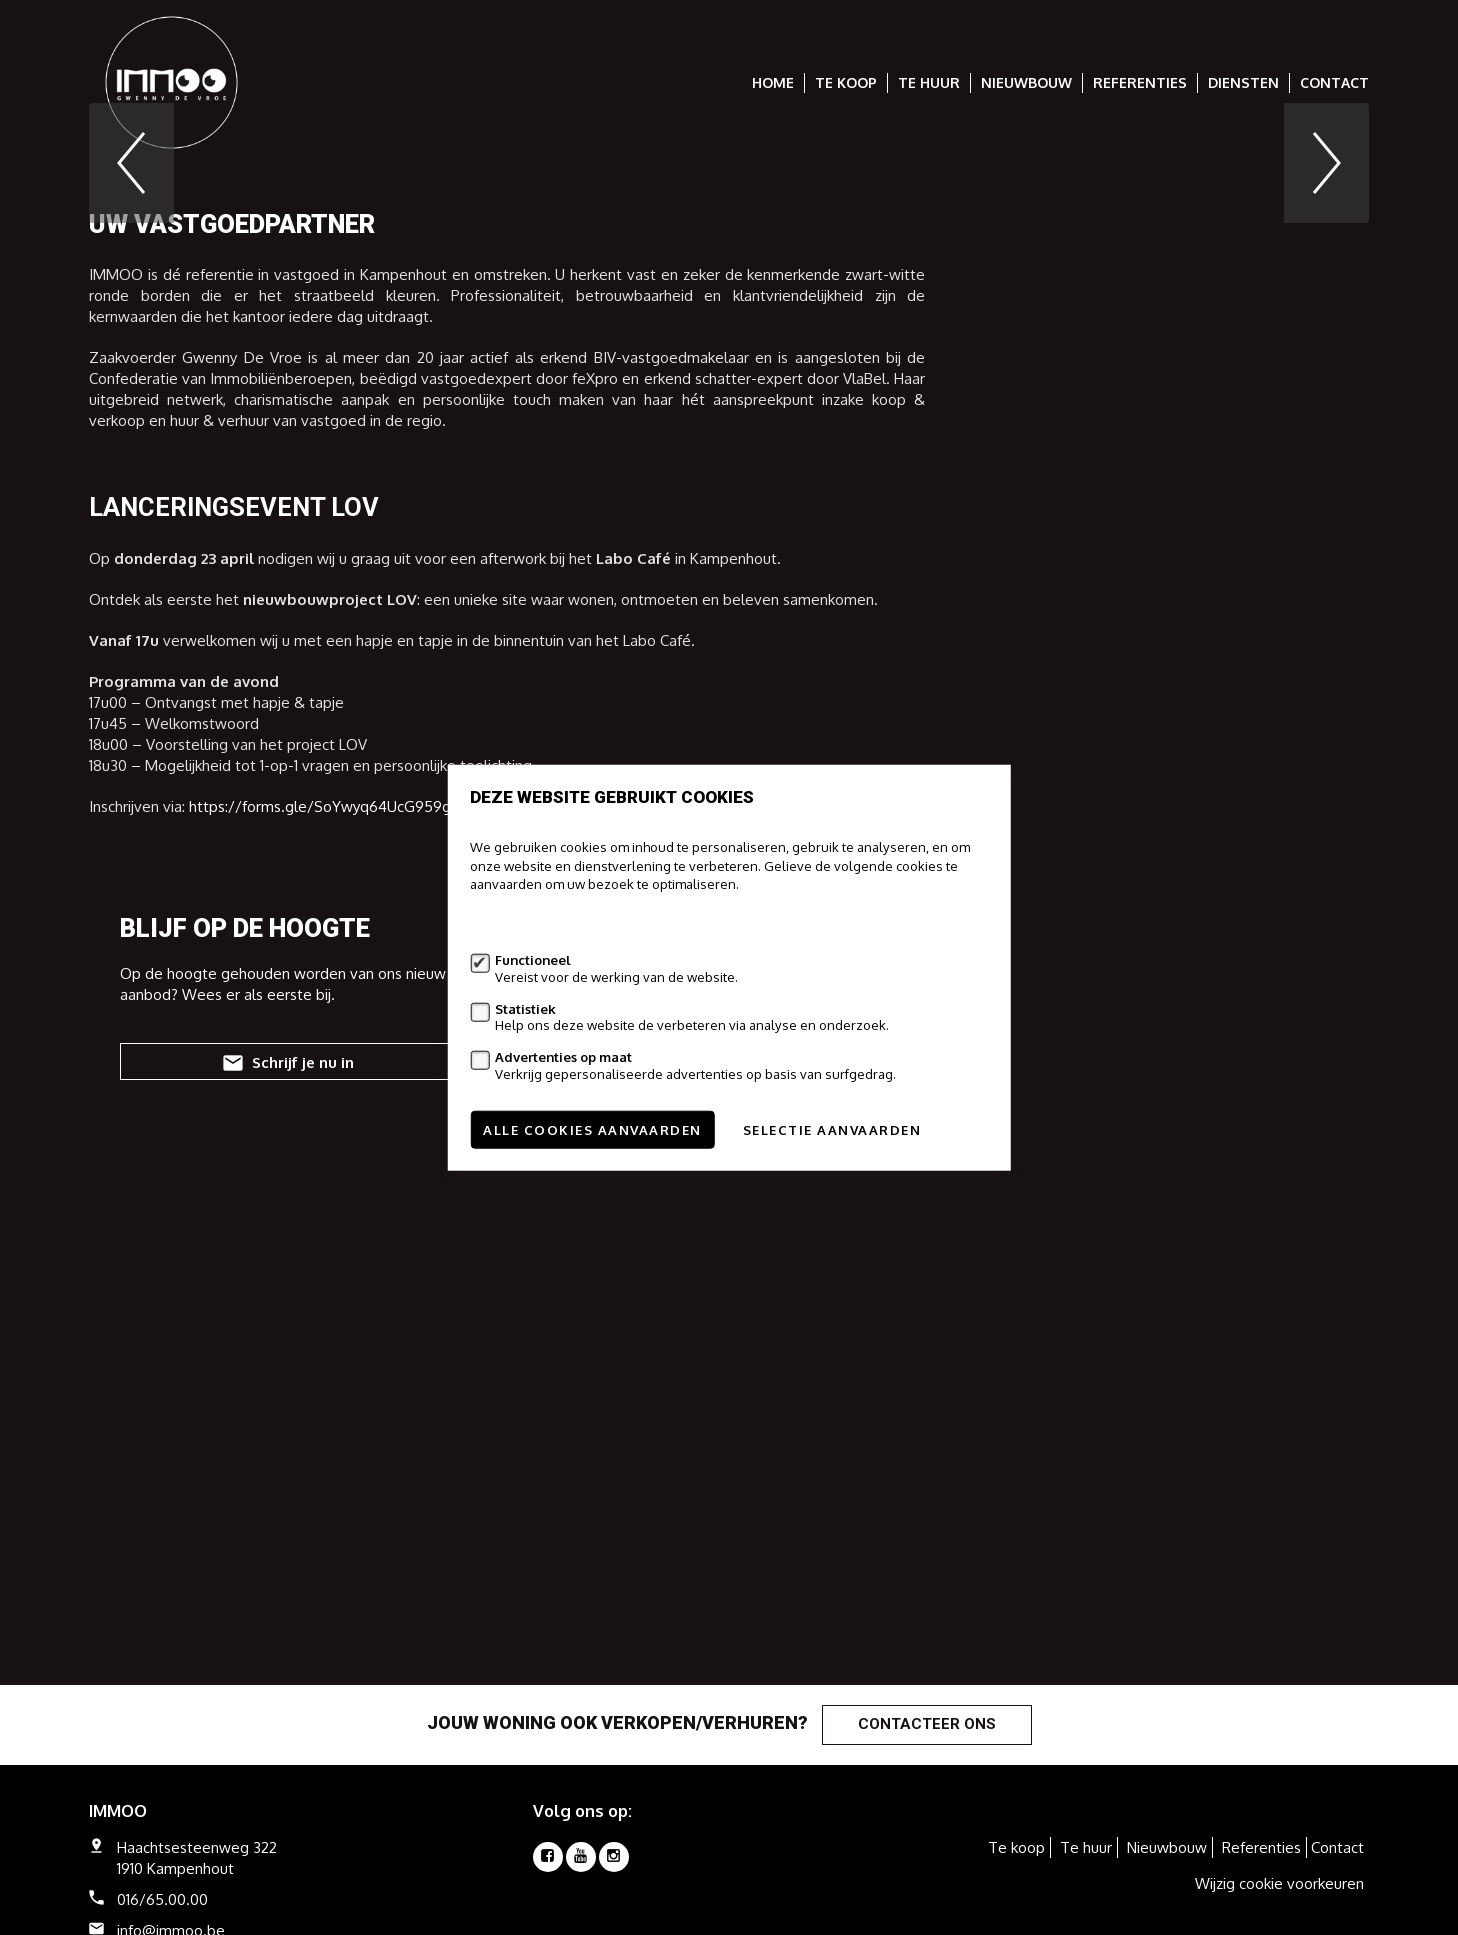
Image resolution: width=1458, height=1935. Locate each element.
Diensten (1243, 82)
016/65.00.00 (162, 1899)
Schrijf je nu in (286, 1364)
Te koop (846, 82)
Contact (1334, 82)
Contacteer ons (927, 1724)
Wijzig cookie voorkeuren (1279, 1883)
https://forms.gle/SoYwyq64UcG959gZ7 (329, 1105)
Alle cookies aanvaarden (592, 1129)
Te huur (929, 82)
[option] (729, 313)
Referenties (1140, 82)
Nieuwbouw (1026, 82)
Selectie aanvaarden (832, 1129)
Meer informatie (518, 922)
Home (773, 82)
